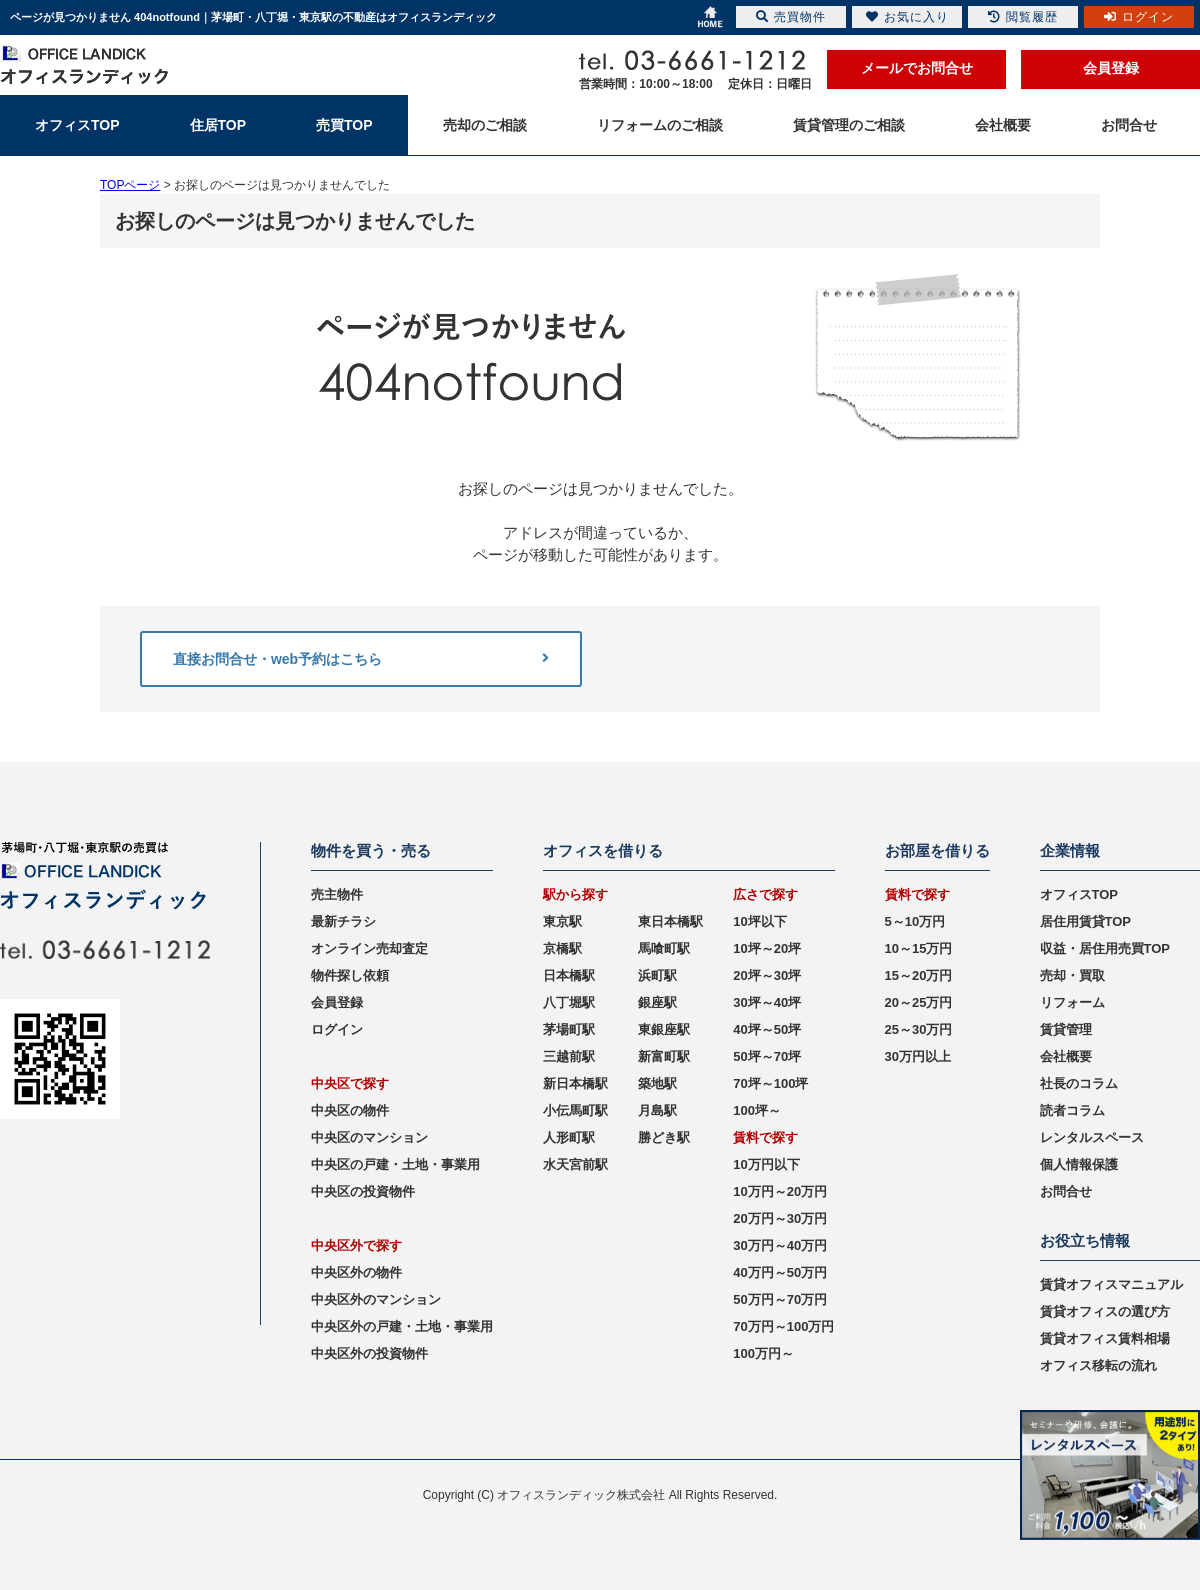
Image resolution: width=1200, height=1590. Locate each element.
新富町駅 (664, 1056)
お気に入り (907, 17)
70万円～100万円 (783, 1326)
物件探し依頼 (350, 975)
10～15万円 (919, 948)
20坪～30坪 (767, 975)
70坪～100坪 (770, 1083)
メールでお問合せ (917, 68)
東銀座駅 (664, 1029)
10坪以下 (759, 921)
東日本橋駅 (670, 921)
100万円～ (763, 1353)
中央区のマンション (369, 1137)
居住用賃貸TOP (1086, 921)
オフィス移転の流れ (1098, 1365)
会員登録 (1111, 68)
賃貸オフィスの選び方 (1105, 1311)
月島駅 (657, 1110)
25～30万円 (919, 1029)
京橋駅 (562, 948)
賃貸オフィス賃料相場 (1105, 1338)
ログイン (337, 1029)
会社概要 (1066, 1056)
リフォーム (1072, 1002)
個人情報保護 (1079, 1164)
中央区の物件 (350, 1110)
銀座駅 (657, 1002)
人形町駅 (569, 1137)
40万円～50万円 (780, 1272)
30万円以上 (918, 1056)
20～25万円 (919, 1002)
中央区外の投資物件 (369, 1353)
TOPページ (130, 185)
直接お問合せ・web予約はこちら (361, 659)
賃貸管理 (1066, 1029)
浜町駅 (657, 975)
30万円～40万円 (780, 1245)
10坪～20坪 (767, 948)
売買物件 (791, 17)
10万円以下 (766, 1164)
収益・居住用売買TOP (1105, 948)
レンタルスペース (1092, 1137)
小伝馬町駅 (575, 1110)
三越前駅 (569, 1056)
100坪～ (757, 1110)
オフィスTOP (1079, 894)
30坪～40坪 (767, 1002)
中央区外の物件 (356, 1272)
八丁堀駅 (569, 1002)
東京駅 (562, 921)
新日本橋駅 (575, 1083)
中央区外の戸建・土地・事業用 (402, 1326)
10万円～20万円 (780, 1191)
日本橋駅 (569, 975)
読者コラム (1072, 1110)
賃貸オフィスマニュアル (1111, 1284)
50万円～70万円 (780, 1299)
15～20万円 (919, 975)
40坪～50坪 (767, 1029)
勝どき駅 (664, 1137)
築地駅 (657, 1083)
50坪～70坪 (767, 1056)
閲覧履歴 (1023, 17)
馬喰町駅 (664, 948)
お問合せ (1066, 1191)
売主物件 (337, 894)
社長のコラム (1079, 1083)
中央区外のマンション (376, 1299)
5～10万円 (915, 921)
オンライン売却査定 (369, 948)
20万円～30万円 (780, 1218)
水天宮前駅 (575, 1164)
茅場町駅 (569, 1029)
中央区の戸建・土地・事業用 (395, 1164)
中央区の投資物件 (363, 1191)
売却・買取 (1072, 975)
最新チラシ (343, 921)
